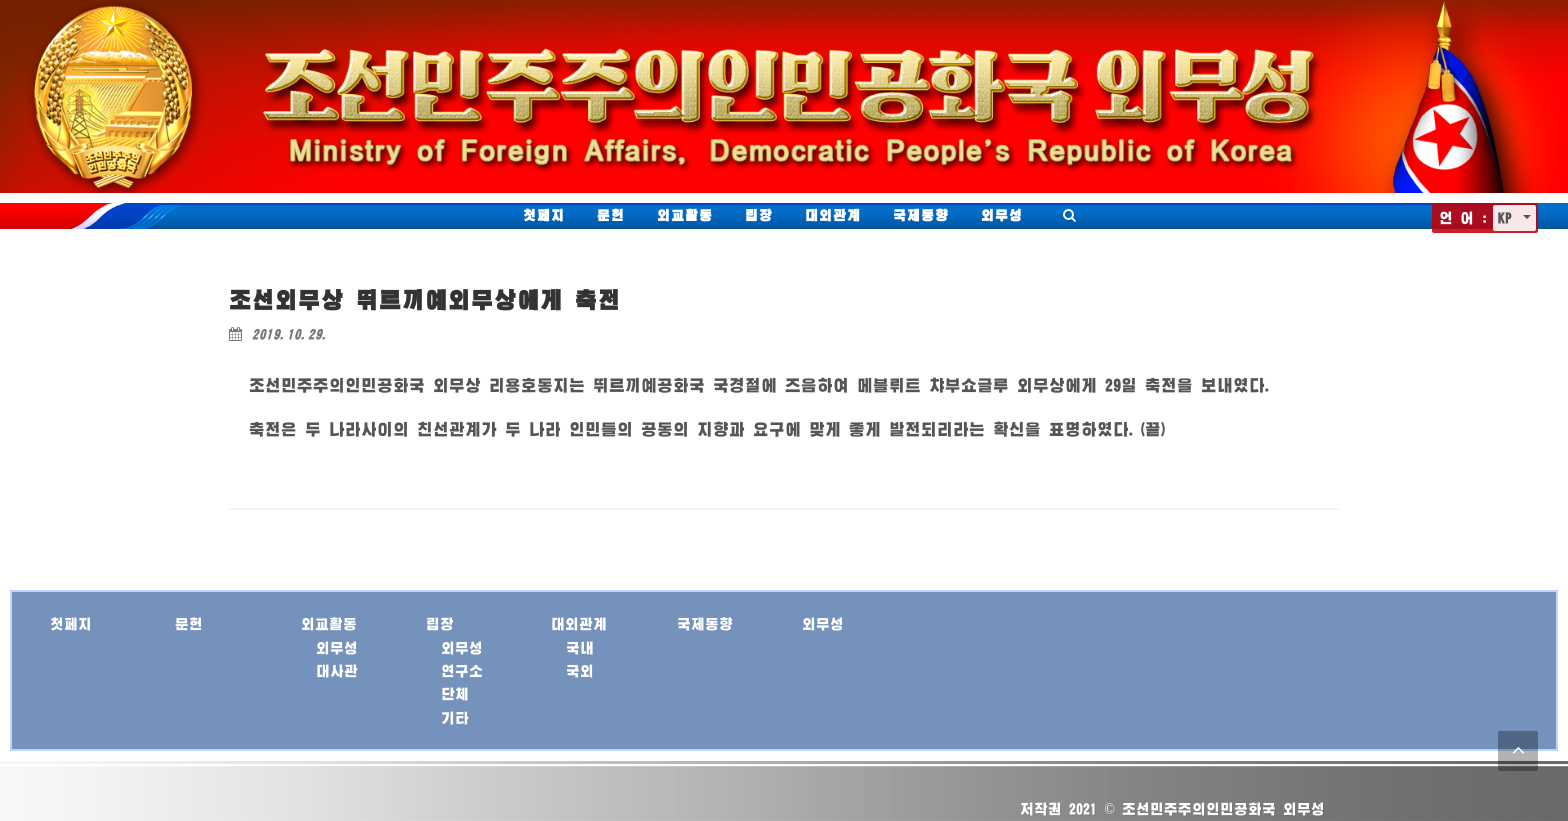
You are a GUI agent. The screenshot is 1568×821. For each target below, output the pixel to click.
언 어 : (1463, 217)
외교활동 (685, 215)
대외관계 (833, 215)
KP (1508, 217)
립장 (759, 215)
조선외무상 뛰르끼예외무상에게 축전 (425, 299)
